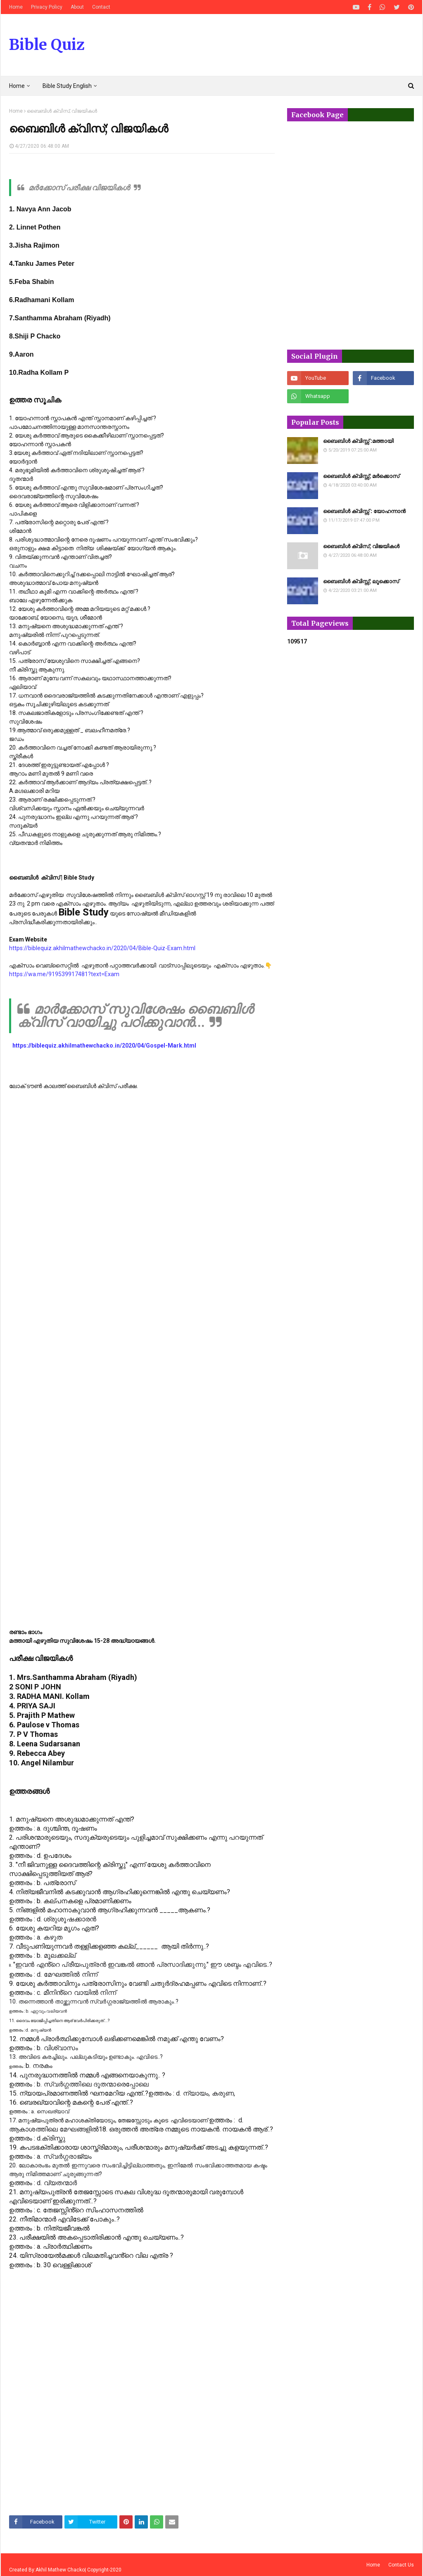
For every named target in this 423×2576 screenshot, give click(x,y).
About (77, 7)
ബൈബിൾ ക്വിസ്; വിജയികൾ (361, 546)
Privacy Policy (46, 7)
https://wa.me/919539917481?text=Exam (64, 974)
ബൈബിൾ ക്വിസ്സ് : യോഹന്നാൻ (364, 511)
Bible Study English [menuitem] (67, 86)
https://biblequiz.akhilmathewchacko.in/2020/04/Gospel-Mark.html (104, 1045)
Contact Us (401, 2565)
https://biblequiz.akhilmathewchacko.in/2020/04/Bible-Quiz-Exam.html (102, 948)
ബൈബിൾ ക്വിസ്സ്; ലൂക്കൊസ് (361, 581)
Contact (101, 7)
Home (16, 7)
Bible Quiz (47, 44)
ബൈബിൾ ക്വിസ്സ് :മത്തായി (358, 441)
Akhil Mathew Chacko (60, 2570)
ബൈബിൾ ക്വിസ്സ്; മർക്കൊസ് (361, 476)
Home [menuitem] (17, 86)
